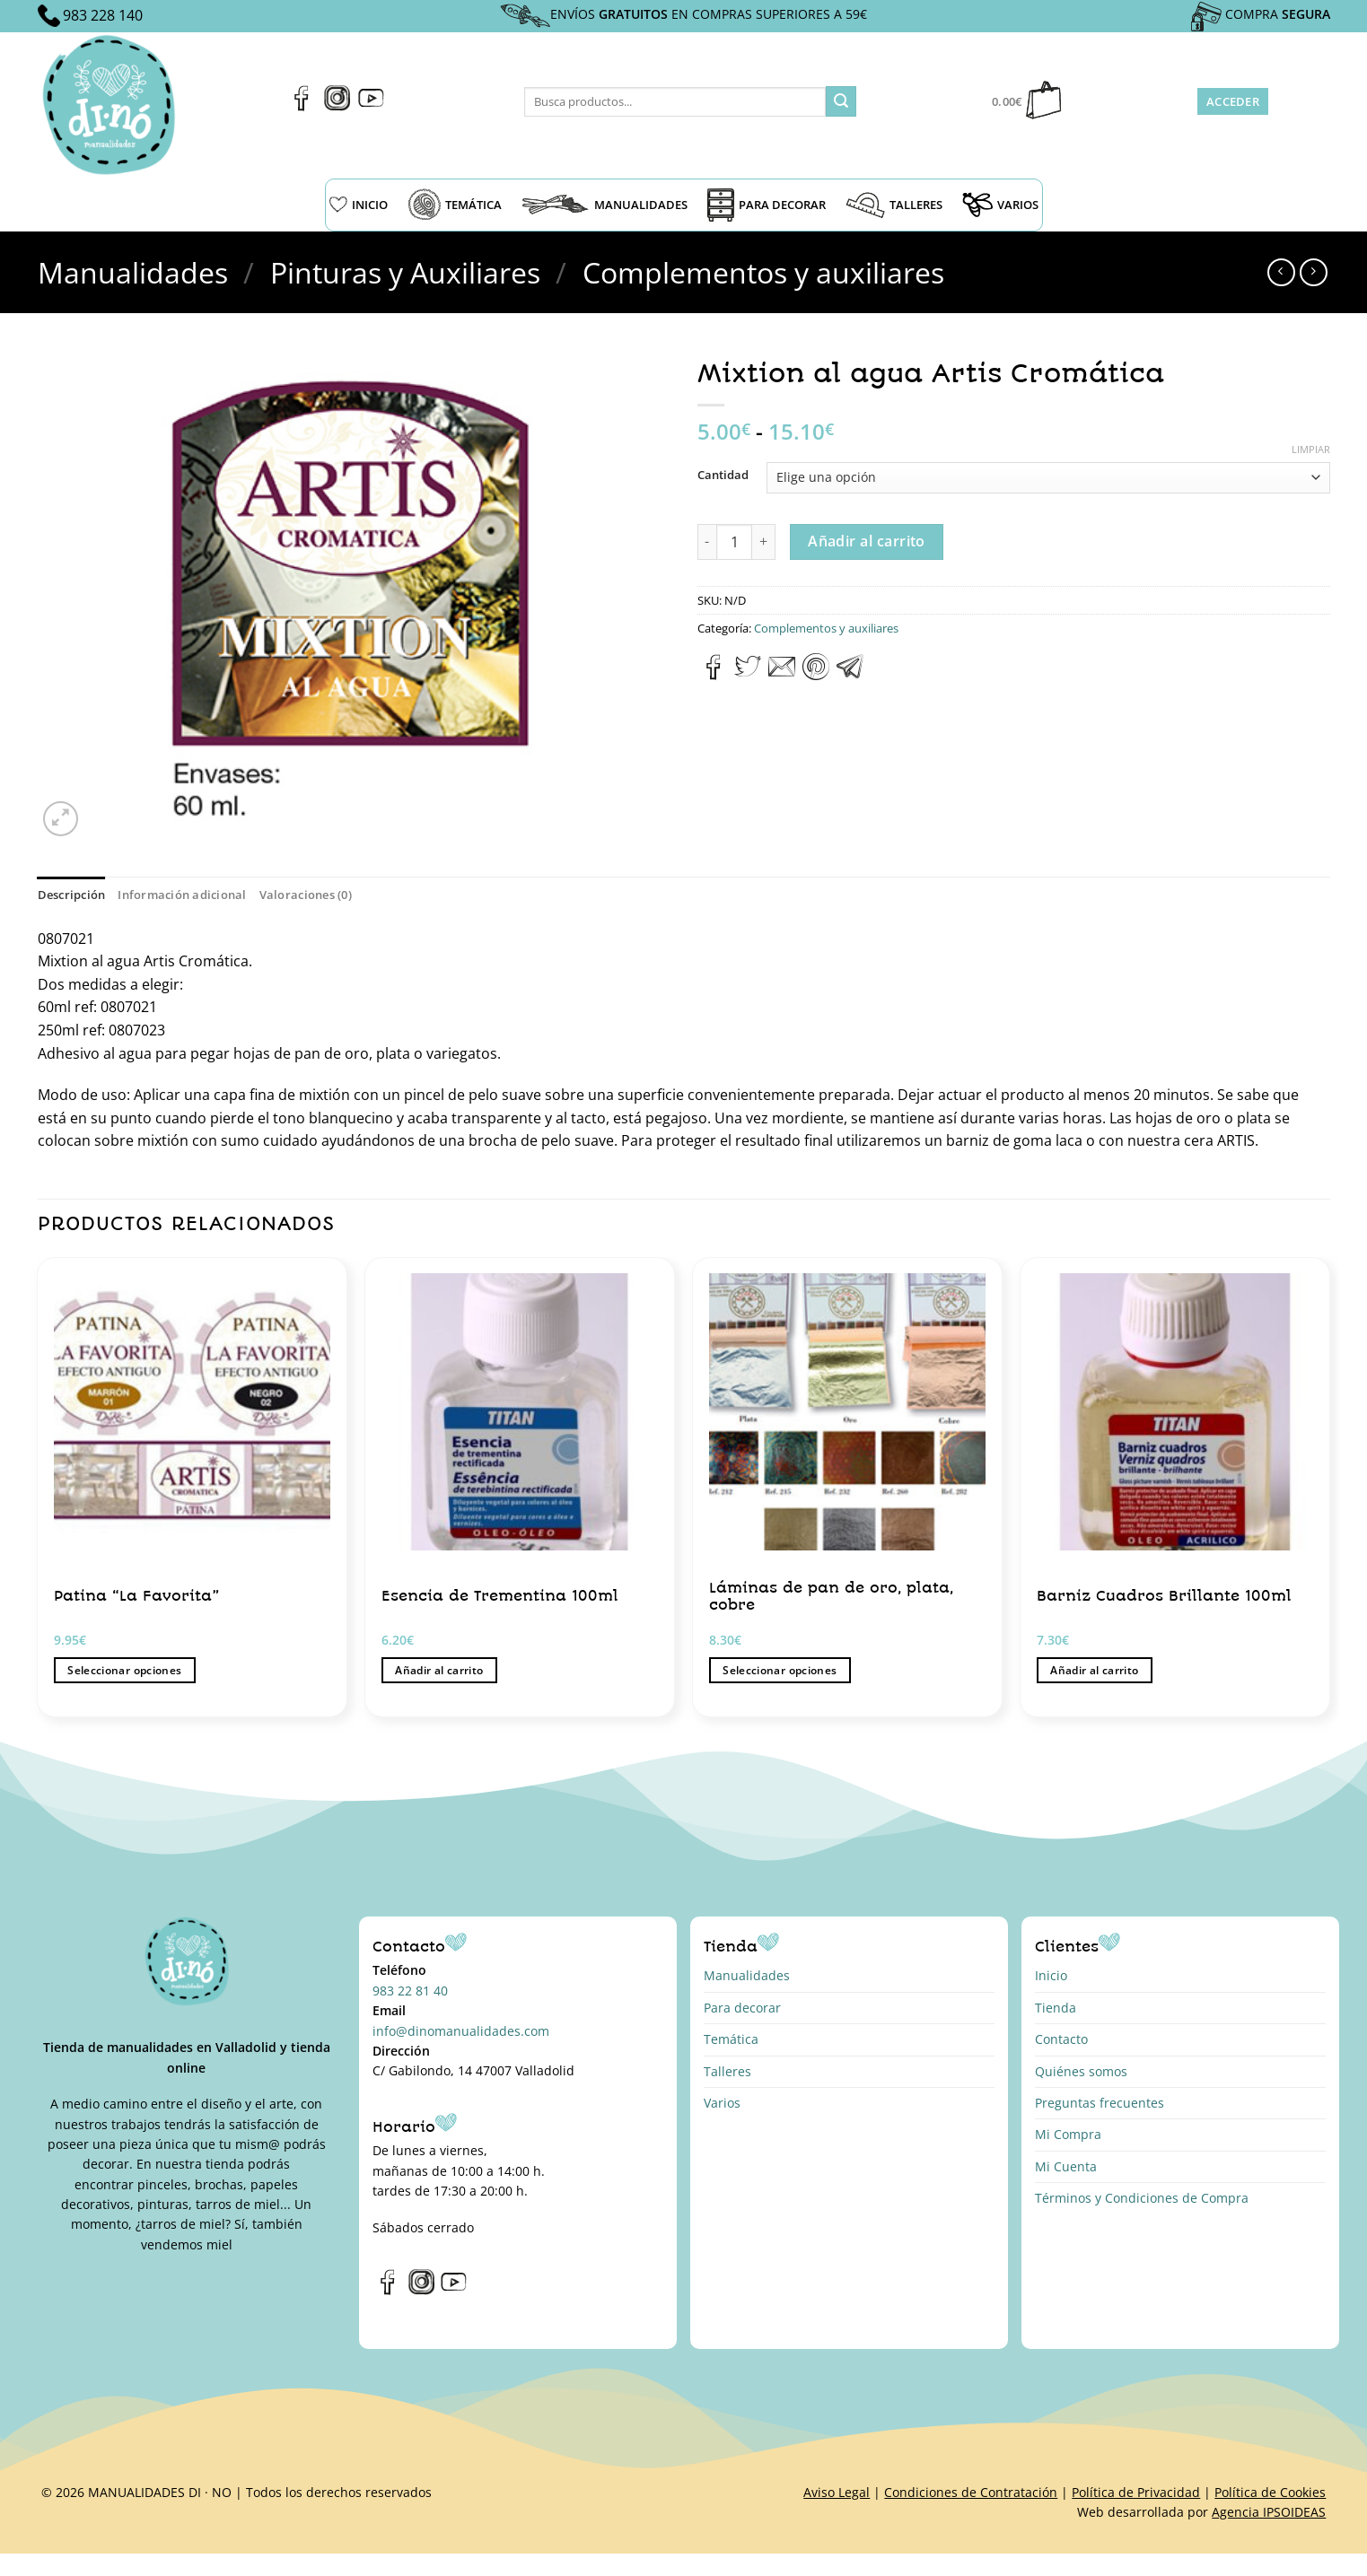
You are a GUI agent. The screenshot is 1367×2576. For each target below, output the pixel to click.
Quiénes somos (1081, 2071)
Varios (722, 2102)
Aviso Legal (836, 2492)
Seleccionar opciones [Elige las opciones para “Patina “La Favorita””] (124, 1670)
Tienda (1055, 2007)
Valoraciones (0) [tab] (305, 894)
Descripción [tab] (72, 894)
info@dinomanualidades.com (460, 2030)
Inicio (1051, 1975)
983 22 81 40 (410, 1990)
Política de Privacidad (1136, 2492)
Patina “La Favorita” (136, 1595)
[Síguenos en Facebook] (302, 106)
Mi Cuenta (1066, 2166)
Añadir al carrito (866, 541)
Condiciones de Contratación (970, 2492)
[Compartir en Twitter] (747, 675)
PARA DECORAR (766, 205)
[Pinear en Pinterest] (815, 675)
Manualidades (133, 272)
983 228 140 (103, 15)
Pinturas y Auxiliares (405, 272)
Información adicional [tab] (182, 894)
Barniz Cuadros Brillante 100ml (1164, 1595)
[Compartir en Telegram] (850, 675)
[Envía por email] (781, 675)
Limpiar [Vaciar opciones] (1311, 449)
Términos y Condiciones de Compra (1142, 2197)
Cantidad (723, 475)
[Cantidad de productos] (734, 542)
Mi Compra (1068, 2134)
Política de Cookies (1270, 2492)
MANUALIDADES (604, 204)
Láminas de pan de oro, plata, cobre (831, 1596)
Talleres (727, 2071)
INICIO (358, 204)
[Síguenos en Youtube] (371, 106)
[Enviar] (841, 101)
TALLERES (894, 205)
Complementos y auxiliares (763, 272)
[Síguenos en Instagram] (337, 106)
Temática (731, 2039)
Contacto (1061, 2039)
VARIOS (1000, 204)
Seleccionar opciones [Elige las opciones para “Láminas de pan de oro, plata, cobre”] (780, 1670)
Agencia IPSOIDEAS (1269, 2511)
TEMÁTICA (454, 204)
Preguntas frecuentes (1099, 2102)
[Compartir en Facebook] (714, 675)
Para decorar (742, 2007)
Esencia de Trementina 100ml (499, 1595)
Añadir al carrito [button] (439, 1670)
